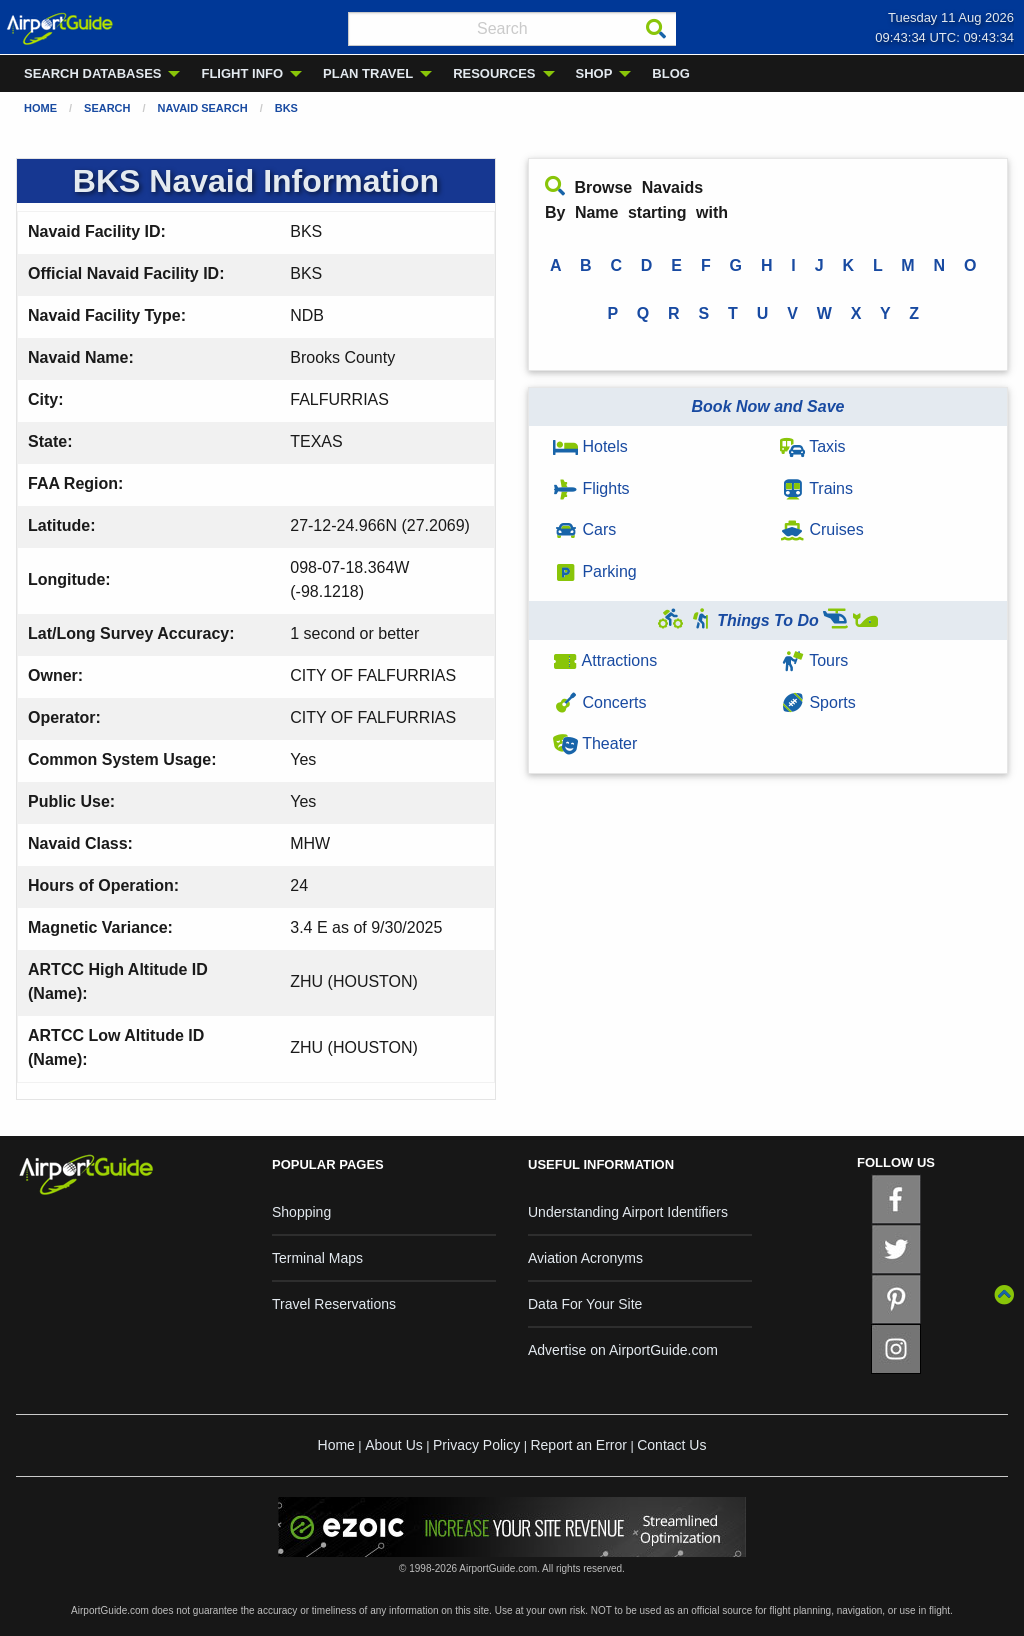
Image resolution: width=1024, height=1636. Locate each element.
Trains (816, 488)
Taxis (813, 446)
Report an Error (578, 1445)
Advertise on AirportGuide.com (623, 1350)
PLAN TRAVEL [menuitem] (368, 73)
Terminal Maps (317, 1258)
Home (40, 108)
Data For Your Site (585, 1304)
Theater (595, 743)
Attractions (605, 660)
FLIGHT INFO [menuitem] (242, 73)
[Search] (656, 29)
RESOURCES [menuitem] (494, 73)
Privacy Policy (476, 1445)
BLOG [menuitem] (671, 73)
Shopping (301, 1212)
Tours (814, 660)
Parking (595, 571)
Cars (584, 529)
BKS (286, 108)
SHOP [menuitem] (594, 73)
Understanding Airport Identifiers (628, 1212)
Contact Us (671, 1445)
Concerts (599, 702)
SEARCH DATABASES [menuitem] (92, 73)
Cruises (822, 529)
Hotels (590, 446)
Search (107, 108)
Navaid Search (203, 108)
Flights (591, 488)
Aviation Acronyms (585, 1258)
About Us (394, 1445)
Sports (818, 702)
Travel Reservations (334, 1304)
